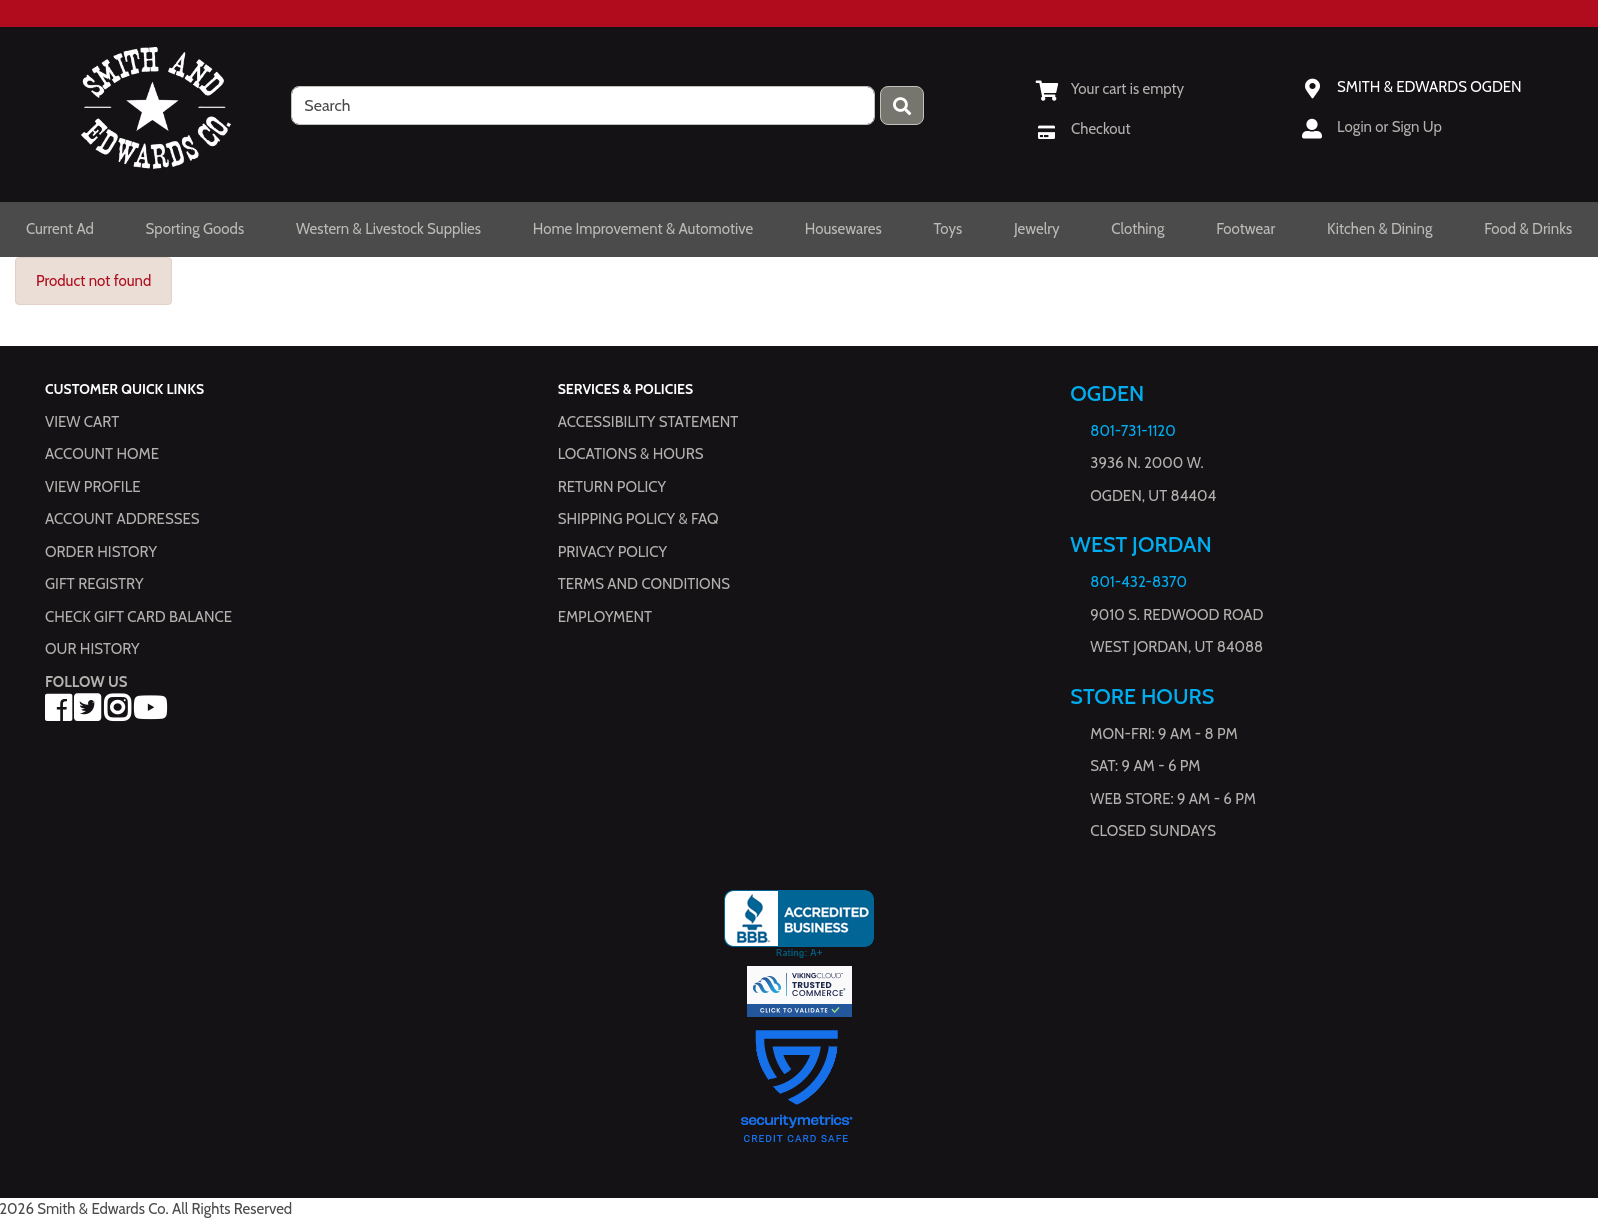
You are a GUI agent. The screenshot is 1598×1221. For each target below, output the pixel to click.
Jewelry (1037, 229)
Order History (101, 552)
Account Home (102, 455)
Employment (605, 617)
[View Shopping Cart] (1110, 89)
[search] (583, 105)
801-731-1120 (1132, 431)
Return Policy (612, 487)
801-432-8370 (1138, 583)
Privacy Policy (612, 552)
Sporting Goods (195, 229)
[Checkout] (1083, 129)
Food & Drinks (1528, 229)
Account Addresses (122, 520)
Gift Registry (94, 585)
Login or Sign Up (1389, 127)
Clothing (1137, 229)
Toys (947, 229)
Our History (92, 650)
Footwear (1245, 229)
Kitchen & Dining (1379, 229)
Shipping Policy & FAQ (638, 520)
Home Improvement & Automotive (643, 229)
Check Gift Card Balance (138, 617)
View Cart (82, 422)
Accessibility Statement (648, 422)
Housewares (843, 229)
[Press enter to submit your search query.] (902, 105)
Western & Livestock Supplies (388, 229)
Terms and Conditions (644, 585)
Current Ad (60, 229)
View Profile (93, 487)
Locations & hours (631, 455)
